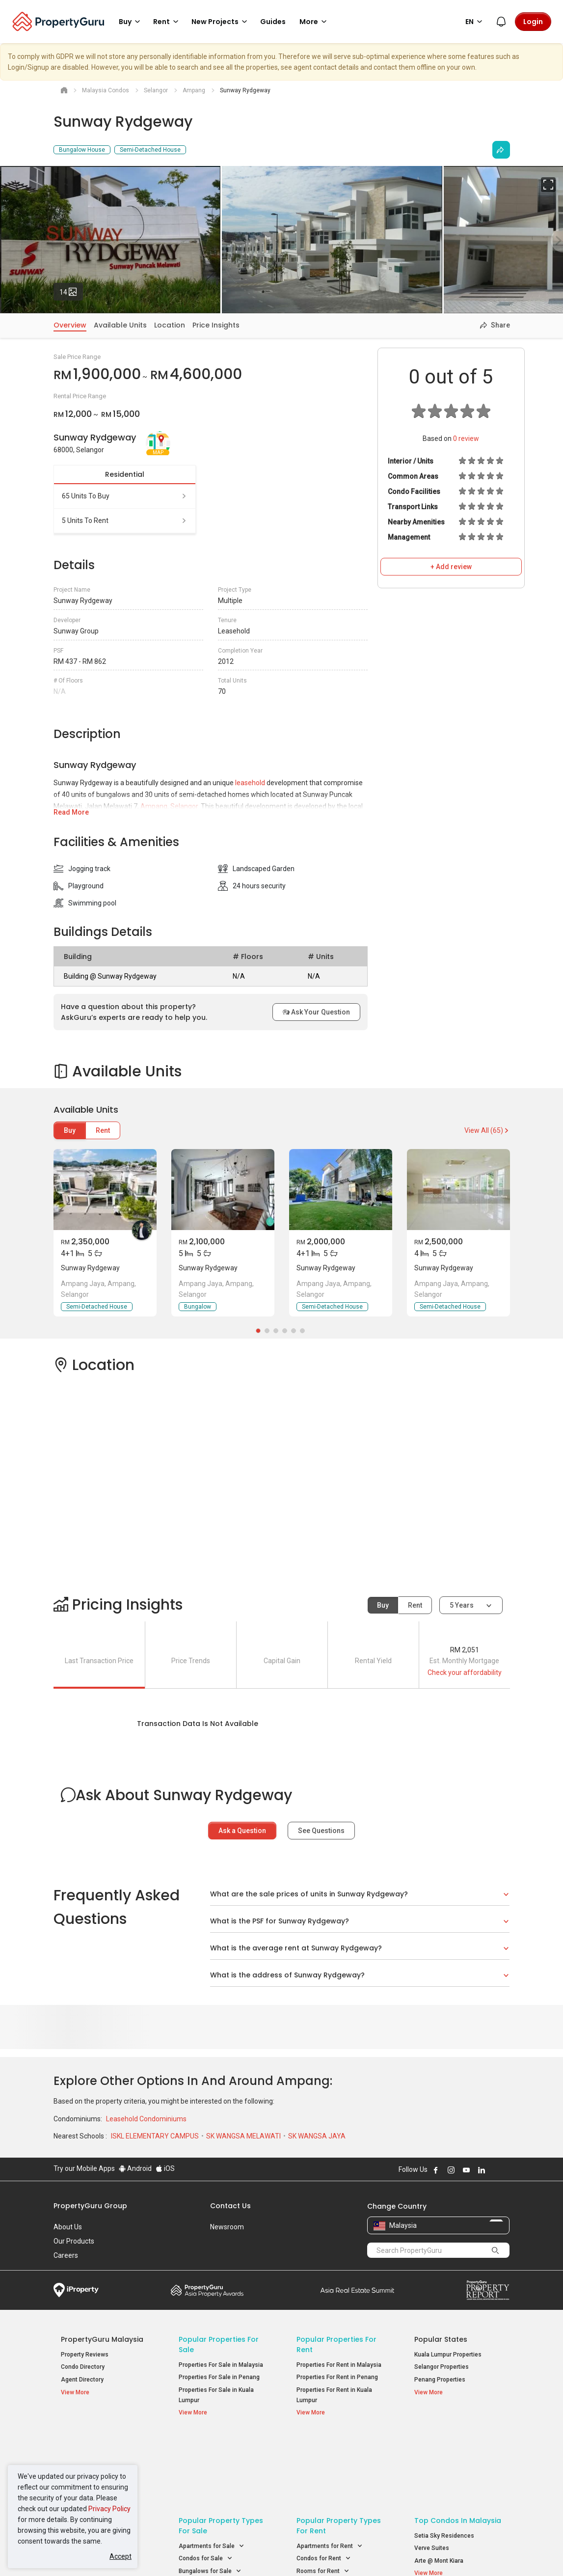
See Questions (321, 1831)
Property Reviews (84, 2354)
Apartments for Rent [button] (329, 2471)
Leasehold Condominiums (146, 2119)
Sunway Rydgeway (90, 1268)
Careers (66, 2255)
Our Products (74, 2241)
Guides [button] (273, 22)
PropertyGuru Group (90, 2206)
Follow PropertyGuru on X (495, 2170)
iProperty (76, 2290)
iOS (165, 2168)
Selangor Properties (441, 2366)
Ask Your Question (316, 1012)
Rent (103, 1130)
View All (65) (487, 1130)
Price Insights (216, 325)
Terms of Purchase (280, 2553)
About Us (68, 2227)
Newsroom (227, 2227)
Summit (357, 2290)
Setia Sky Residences (444, 2460)
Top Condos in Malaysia (457, 2445)
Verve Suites (431, 2472)
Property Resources (96, 2445)
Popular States (440, 2339)
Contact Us (230, 2206)
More (314, 21)
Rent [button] (167, 21)
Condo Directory (83, 2366)
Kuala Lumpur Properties (448, 2354)
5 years (462, 1605)
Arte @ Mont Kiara (438, 2485)
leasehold (250, 783)
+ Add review (451, 567)
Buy (70, 1130)
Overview (70, 325)
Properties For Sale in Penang (219, 2377)
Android (135, 2168)
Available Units (120, 325)
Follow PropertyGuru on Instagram (451, 2170)
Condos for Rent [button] (323, 2483)
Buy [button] (131, 21)
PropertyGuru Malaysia (102, 2339)
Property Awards (207, 2290)
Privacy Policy (109, 2509)
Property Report (487, 2290)
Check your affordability (465, 1672)
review (466, 438)
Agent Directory (82, 2379)
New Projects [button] (220, 21)
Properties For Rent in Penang (337, 2377)
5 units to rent (125, 520)
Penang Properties (439, 2379)
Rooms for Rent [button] (322, 2496)
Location (169, 325)
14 (71, 290)
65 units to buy (125, 496)
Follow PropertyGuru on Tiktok (506, 2170)
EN (475, 21)
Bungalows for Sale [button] (210, 2496)
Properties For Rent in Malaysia (338, 2364)
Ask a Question (242, 1831)
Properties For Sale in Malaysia (221, 2364)
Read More (71, 812)
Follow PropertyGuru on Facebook (436, 2170)
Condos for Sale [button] (206, 2483)
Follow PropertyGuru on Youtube (466, 2170)
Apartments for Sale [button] (211, 2471)
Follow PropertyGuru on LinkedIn (481, 2170)
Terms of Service (159, 2553)
